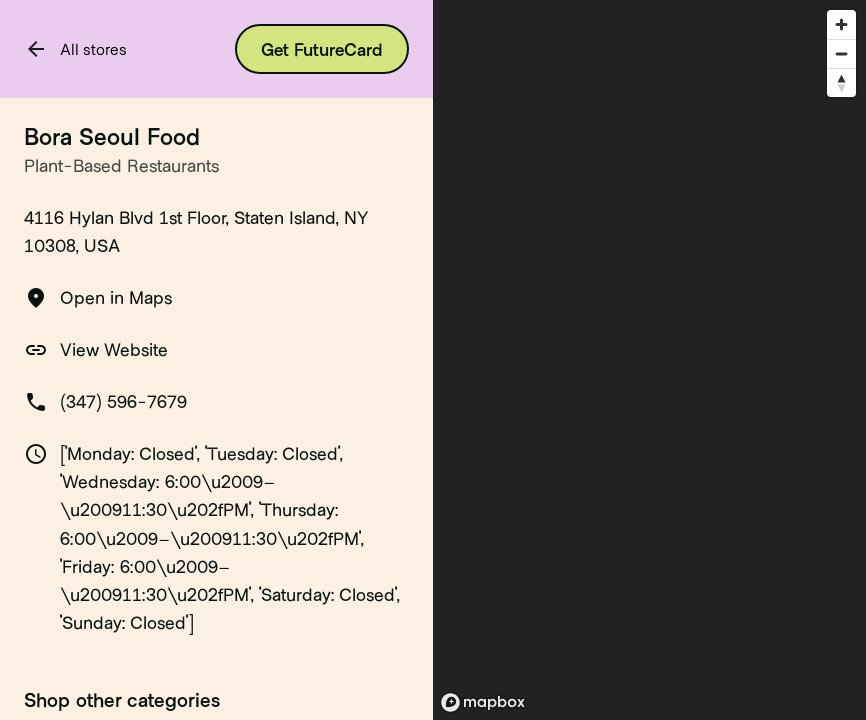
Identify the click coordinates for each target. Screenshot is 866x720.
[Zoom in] (841, 24)
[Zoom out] (841, 53)
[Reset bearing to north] (841, 82)
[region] (649, 360)
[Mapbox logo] (483, 702)
